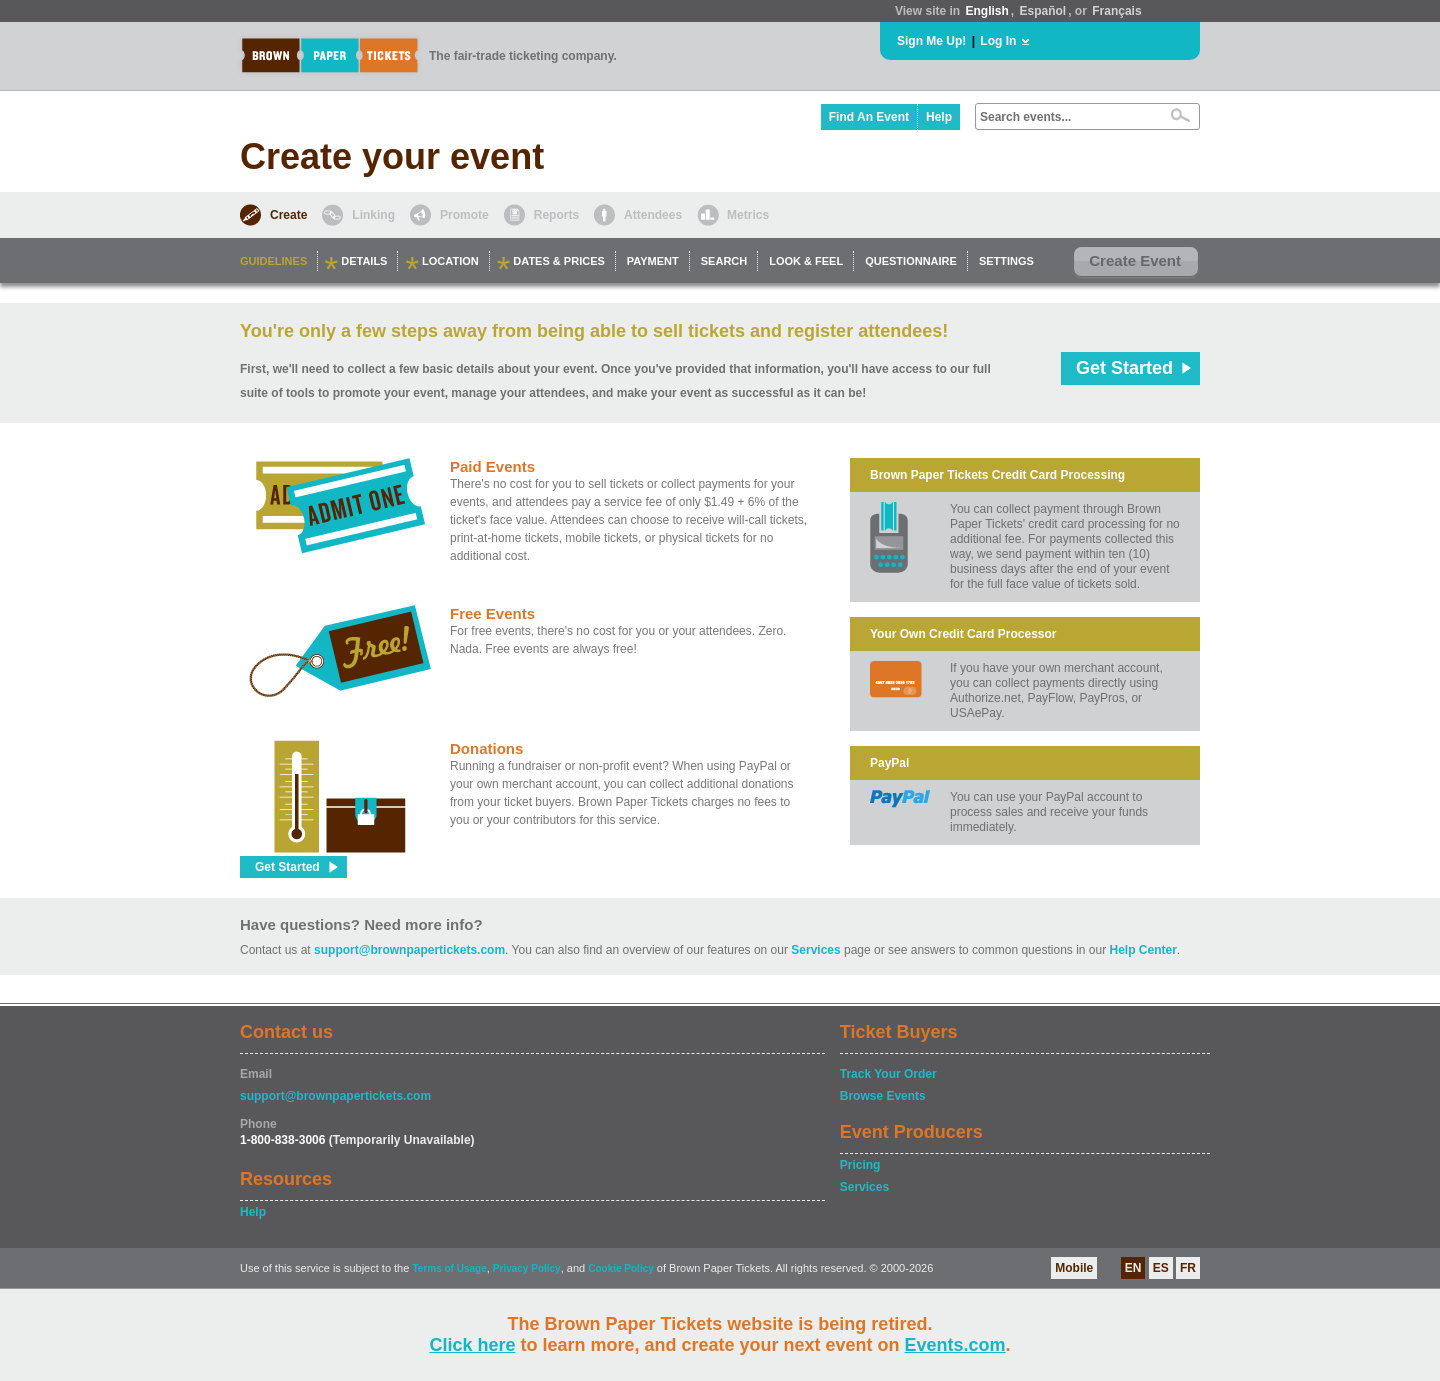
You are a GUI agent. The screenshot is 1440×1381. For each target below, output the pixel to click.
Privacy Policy (527, 1268)
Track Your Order (888, 1074)
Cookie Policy (621, 1268)
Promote (464, 215)
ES (1161, 1268)
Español (1043, 11)
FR (1188, 1268)
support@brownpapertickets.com (409, 950)
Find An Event (869, 117)
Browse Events (883, 1096)
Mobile (1074, 1268)
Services (815, 950)
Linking (373, 215)
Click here (472, 1345)
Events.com (955, 1345)
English (986, 11)
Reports (556, 215)
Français (1116, 11)
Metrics (748, 215)
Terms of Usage (449, 1268)
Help (939, 117)
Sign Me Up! (931, 41)
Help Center (1143, 950)
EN (1133, 1268)
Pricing (860, 1165)
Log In (998, 41)
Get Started (1124, 368)
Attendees (653, 215)
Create (288, 215)
